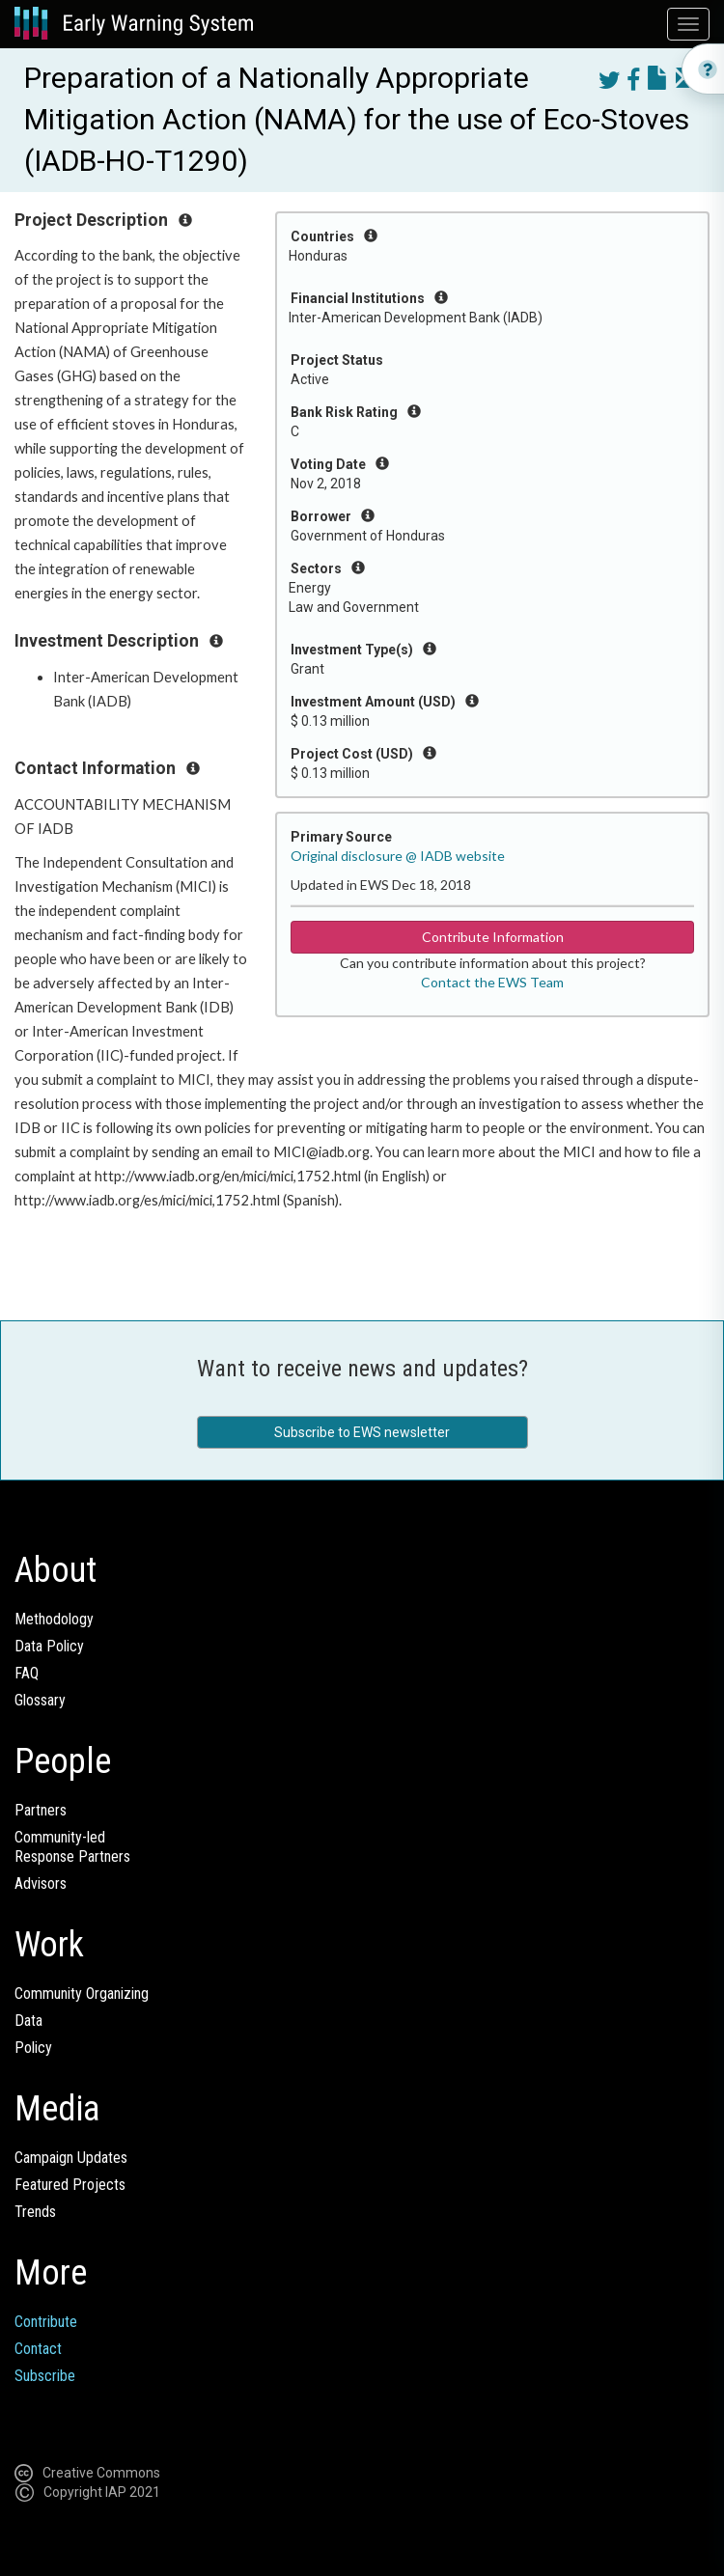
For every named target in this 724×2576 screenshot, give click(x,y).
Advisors (40, 1883)
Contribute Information (493, 936)
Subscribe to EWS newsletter (362, 1432)
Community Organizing (81, 1993)
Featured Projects (69, 2184)
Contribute (45, 2322)
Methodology (54, 1619)
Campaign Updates (70, 2157)
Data (28, 2020)
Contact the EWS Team (492, 982)
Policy (33, 2047)
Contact (38, 2349)
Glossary (40, 1700)
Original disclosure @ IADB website (398, 855)
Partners (40, 1810)
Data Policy (49, 1646)
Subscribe (44, 2376)
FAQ (26, 1673)
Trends (35, 2211)
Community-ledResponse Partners (72, 1847)
